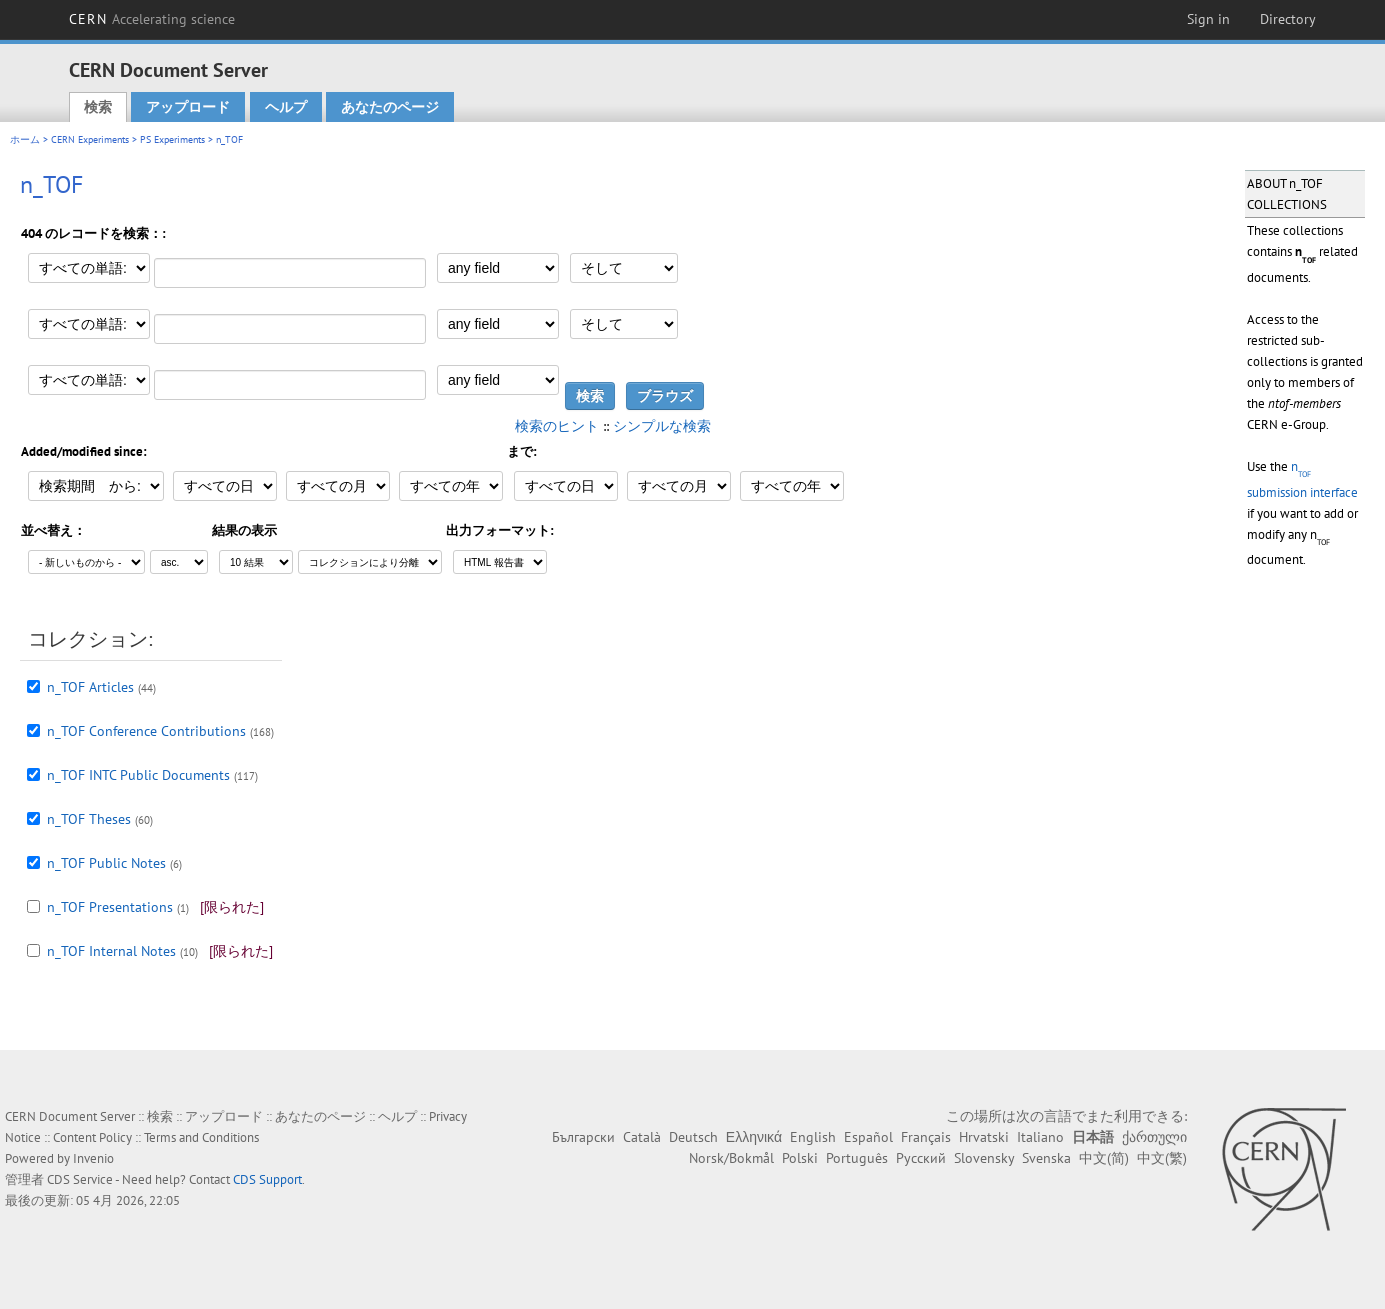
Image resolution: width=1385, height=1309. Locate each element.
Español (868, 1137)
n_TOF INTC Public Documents (138, 775)
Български (583, 1137)
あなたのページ (390, 107)
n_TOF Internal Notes (111, 951)
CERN (152, 19)
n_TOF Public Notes (106, 863)
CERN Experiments (90, 139)
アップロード (188, 107)
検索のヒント (557, 426)
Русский (921, 1158)
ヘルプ (286, 107)
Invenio (93, 1158)
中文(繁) (1162, 1158)
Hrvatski (984, 1137)
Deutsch (693, 1137)
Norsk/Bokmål (731, 1158)
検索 (98, 107)
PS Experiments (172, 139)
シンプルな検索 (662, 426)
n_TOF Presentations (110, 907)
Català (642, 1137)
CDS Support (267, 1179)
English (813, 1137)
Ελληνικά (754, 1137)
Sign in (1208, 19)
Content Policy (92, 1137)
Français (926, 1137)
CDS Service (80, 1179)
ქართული (1154, 1137)
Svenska (1046, 1158)
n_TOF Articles (90, 687)
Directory (1288, 19)
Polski (800, 1158)
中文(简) (1104, 1158)
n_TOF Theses (89, 819)
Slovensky (984, 1158)
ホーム (25, 139)
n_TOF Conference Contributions (146, 731)
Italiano (1040, 1137)
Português (857, 1158)
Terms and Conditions (201, 1137)
